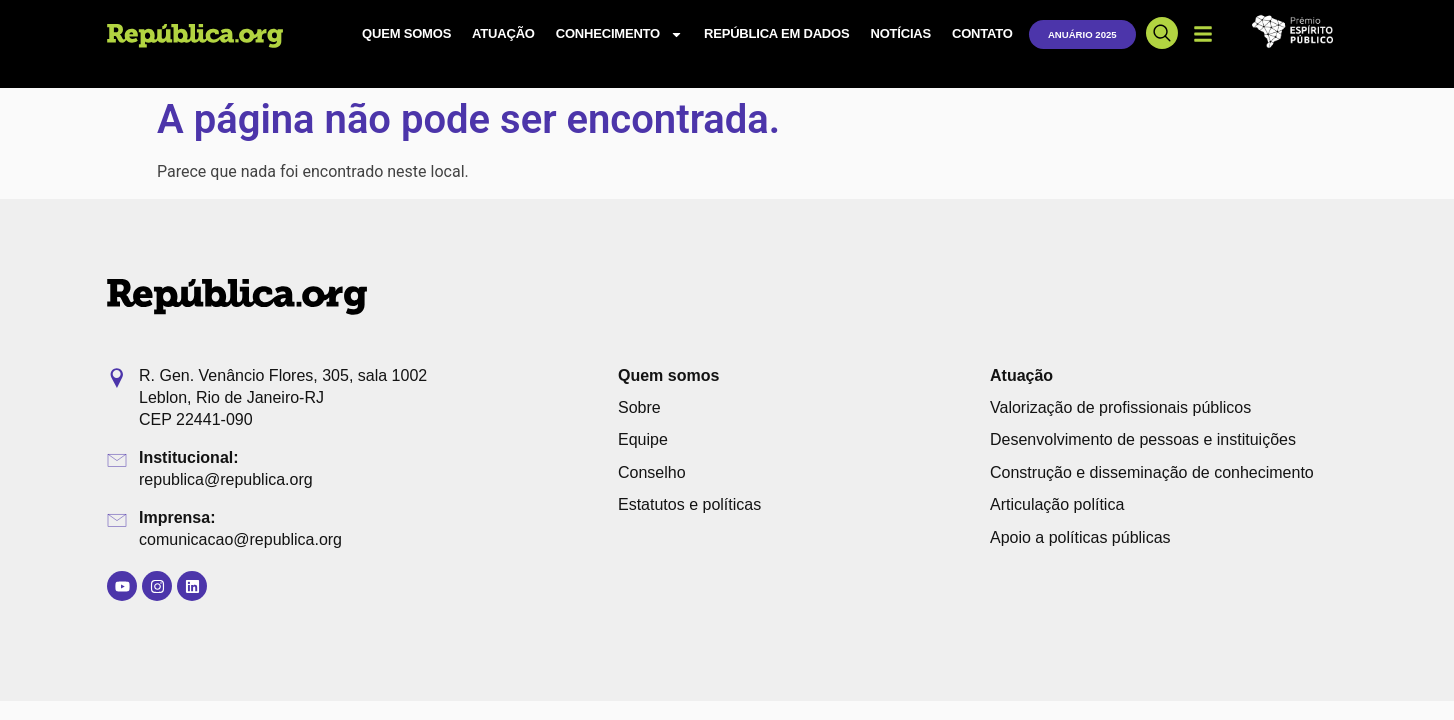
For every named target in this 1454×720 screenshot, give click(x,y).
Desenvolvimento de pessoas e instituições (1143, 439)
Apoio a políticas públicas (1080, 537)
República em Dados (776, 33)
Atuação (503, 33)
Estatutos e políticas (689, 504)
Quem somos (406, 33)
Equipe (643, 439)
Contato (982, 33)
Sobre (639, 407)
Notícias (900, 33)
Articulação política (1057, 504)
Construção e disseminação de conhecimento (1152, 472)
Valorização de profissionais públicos (1120, 407)
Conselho (652, 472)
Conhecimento (619, 34)
